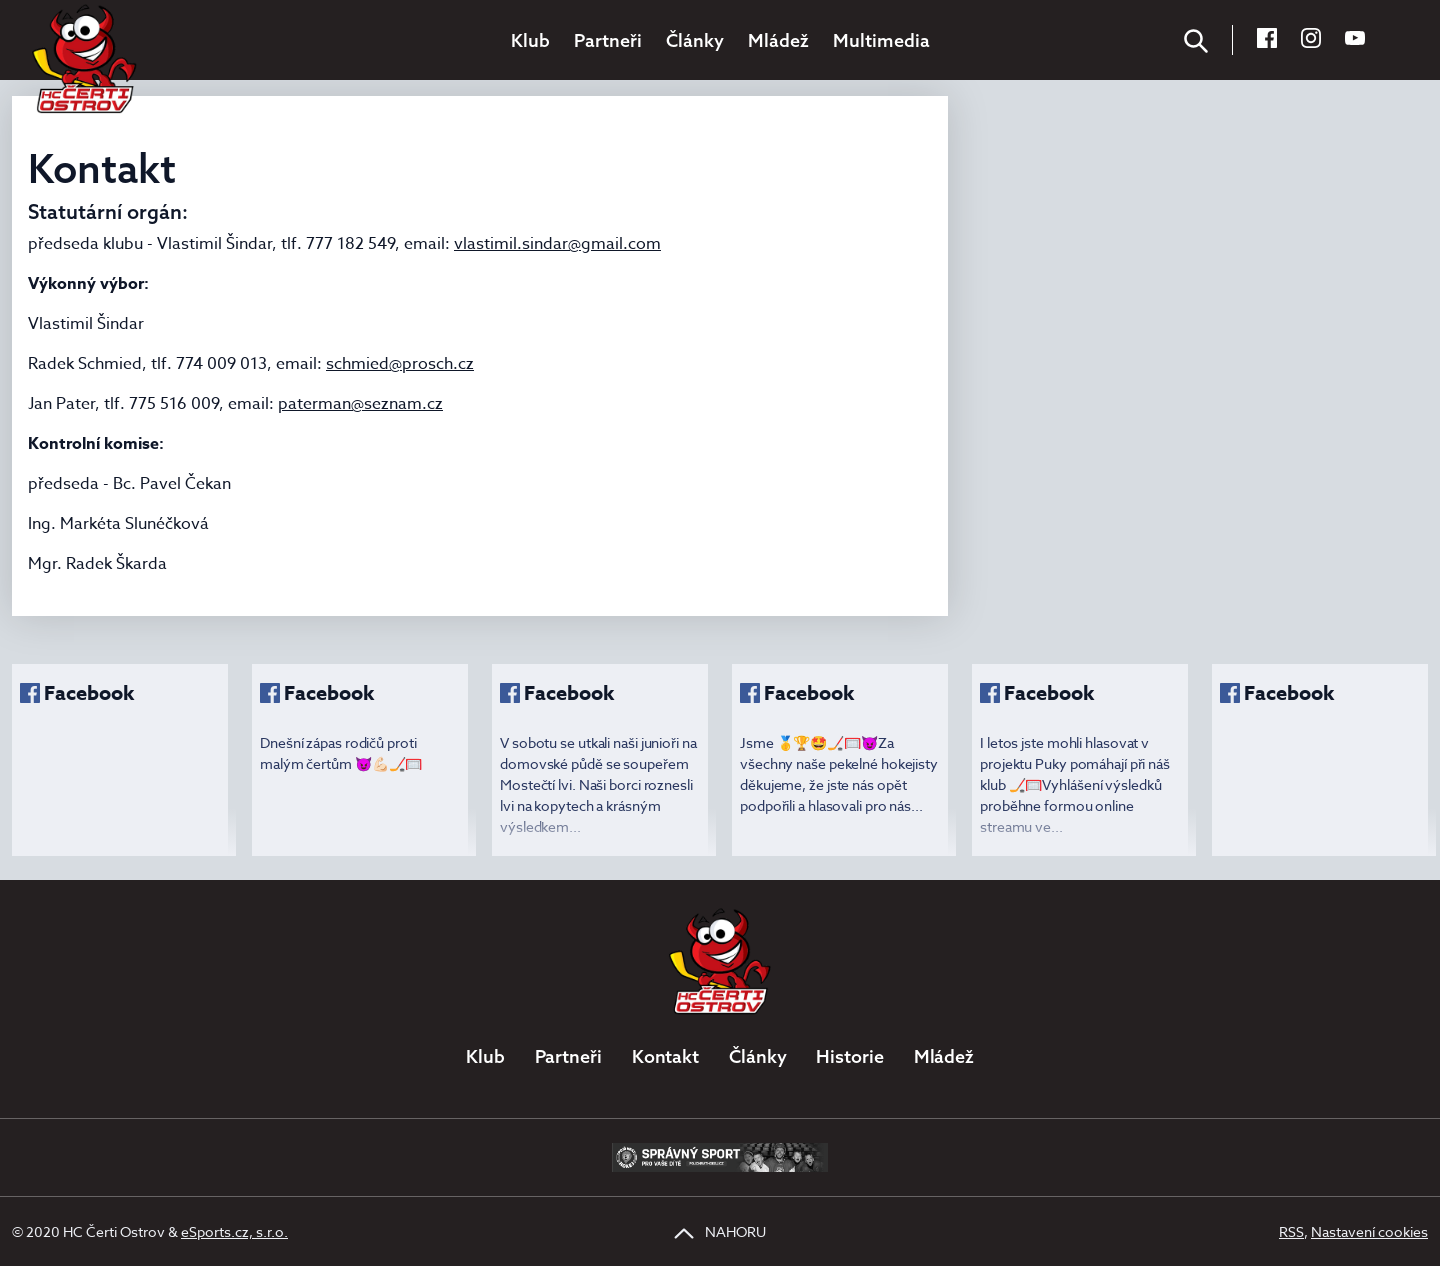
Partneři (608, 40)
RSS (1291, 1231)
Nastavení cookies (1369, 1231)
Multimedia (881, 40)
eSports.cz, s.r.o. (234, 1231)
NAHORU (720, 1231)
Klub (530, 40)
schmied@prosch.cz (400, 364)
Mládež (778, 40)
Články (695, 40)
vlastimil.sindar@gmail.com (557, 244)
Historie (849, 1056)
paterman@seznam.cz (360, 404)
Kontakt (665, 1056)
